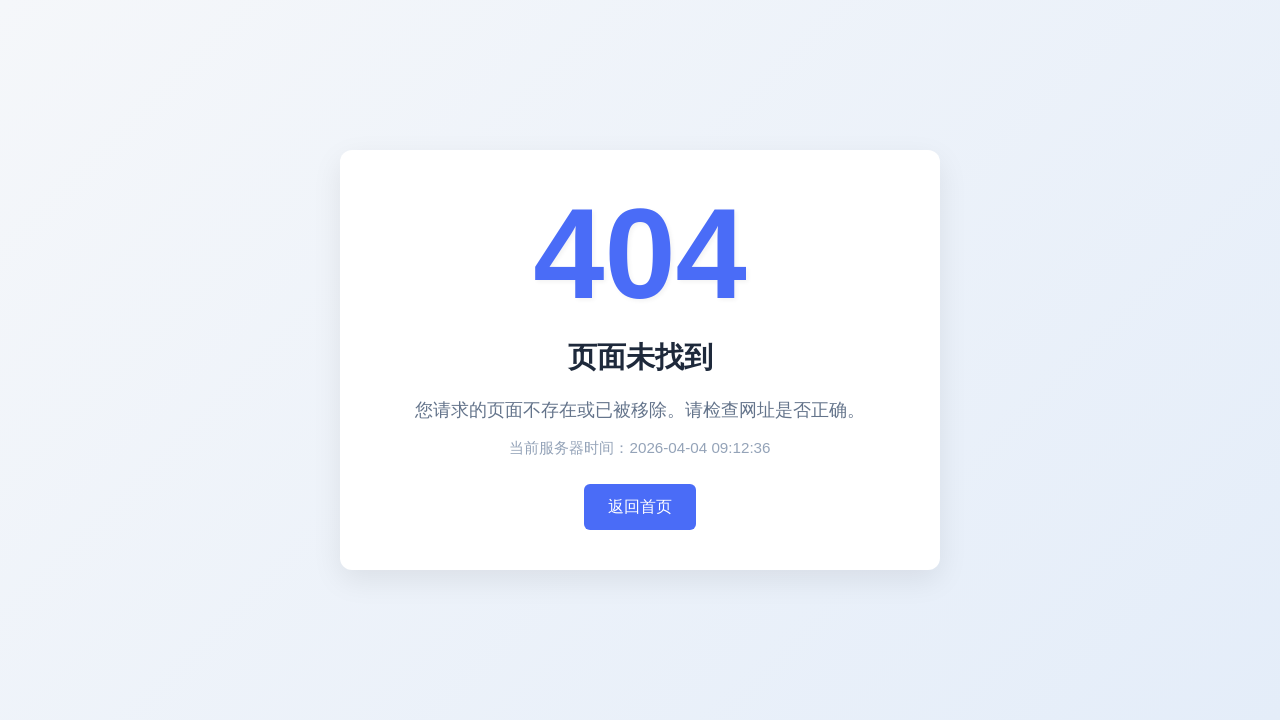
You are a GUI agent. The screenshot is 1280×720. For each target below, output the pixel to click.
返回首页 (640, 506)
